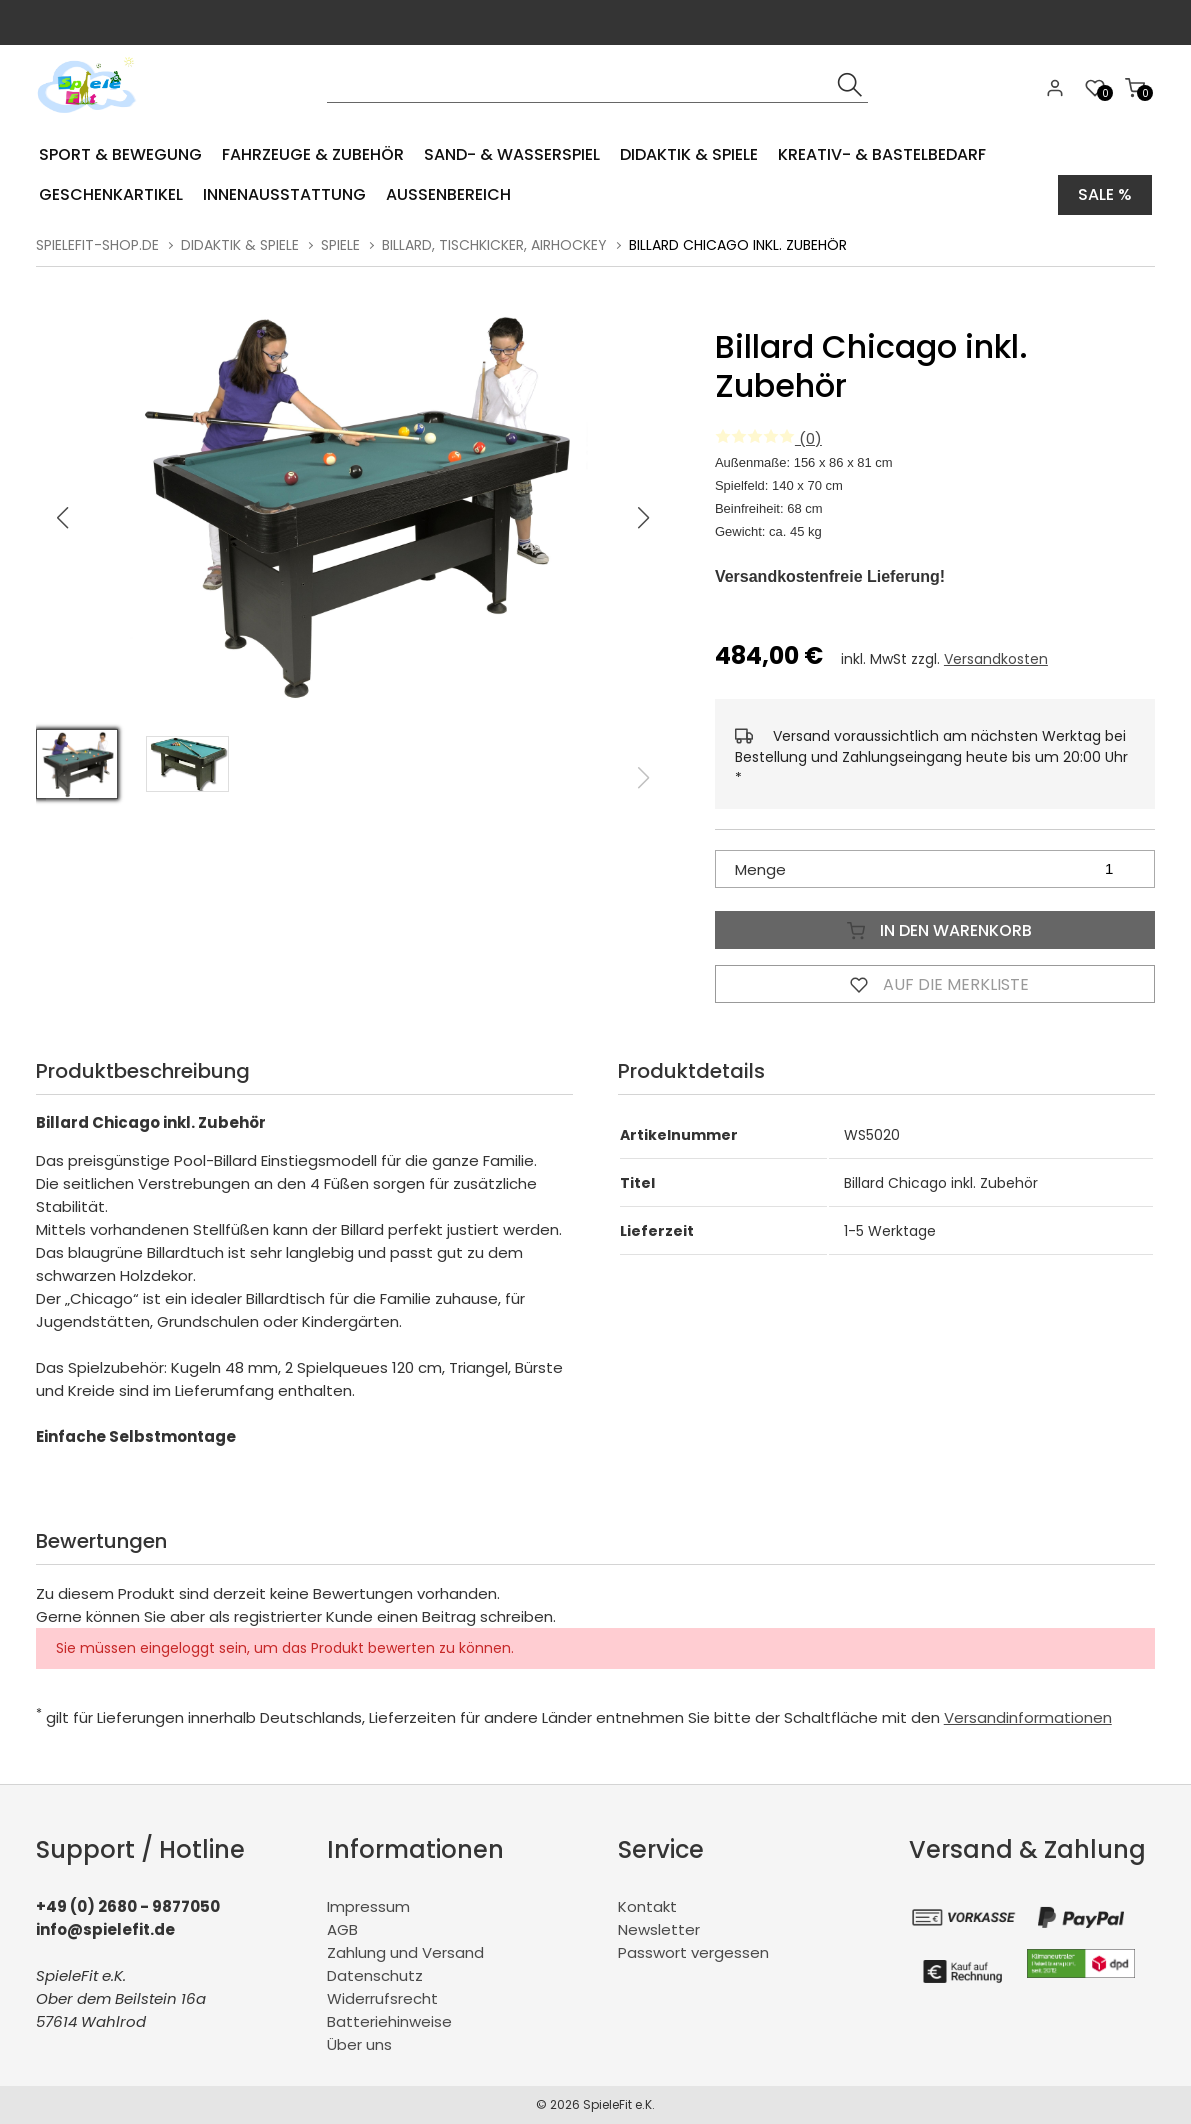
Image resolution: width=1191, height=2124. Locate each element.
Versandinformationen (1028, 1717)
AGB (342, 1929)
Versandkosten (996, 659)
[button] (644, 518)
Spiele (340, 245)
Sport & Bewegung (120, 154)
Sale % (1105, 194)
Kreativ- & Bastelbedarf (882, 154)
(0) (768, 438)
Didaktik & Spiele (689, 154)
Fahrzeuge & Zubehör (313, 154)
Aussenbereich (448, 194)
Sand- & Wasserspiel (512, 154)
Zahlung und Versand (405, 1952)
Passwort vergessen (693, 1952)
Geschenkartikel (111, 194)
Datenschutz (375, 1975)
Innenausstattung (284, 194)
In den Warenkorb (935, 930)
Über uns (359, 2044)
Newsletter (659, 1929)
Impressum (368, 1906)
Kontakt (647, 1906)
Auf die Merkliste (935, 984)
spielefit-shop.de (97, 245)
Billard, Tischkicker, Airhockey (494, 245)
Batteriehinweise (389, 2021)
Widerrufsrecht (382, 1998)
